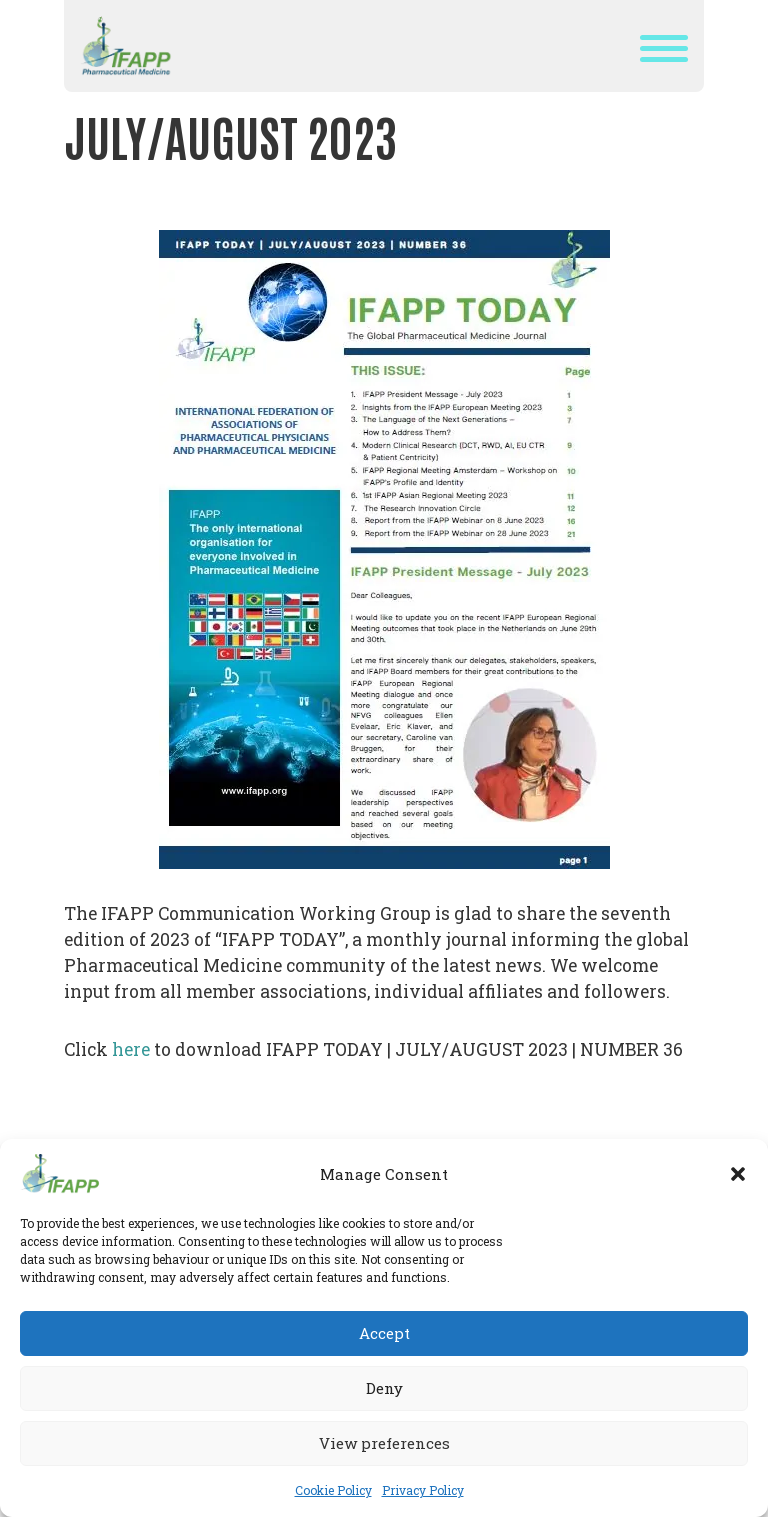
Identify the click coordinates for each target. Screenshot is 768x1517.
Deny (384, 1388)
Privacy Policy (423, 1490)
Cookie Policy (333, 1490)
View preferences (384, 1443)
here (129, 1049)
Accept (384, 1333)
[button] (738, 1174)
